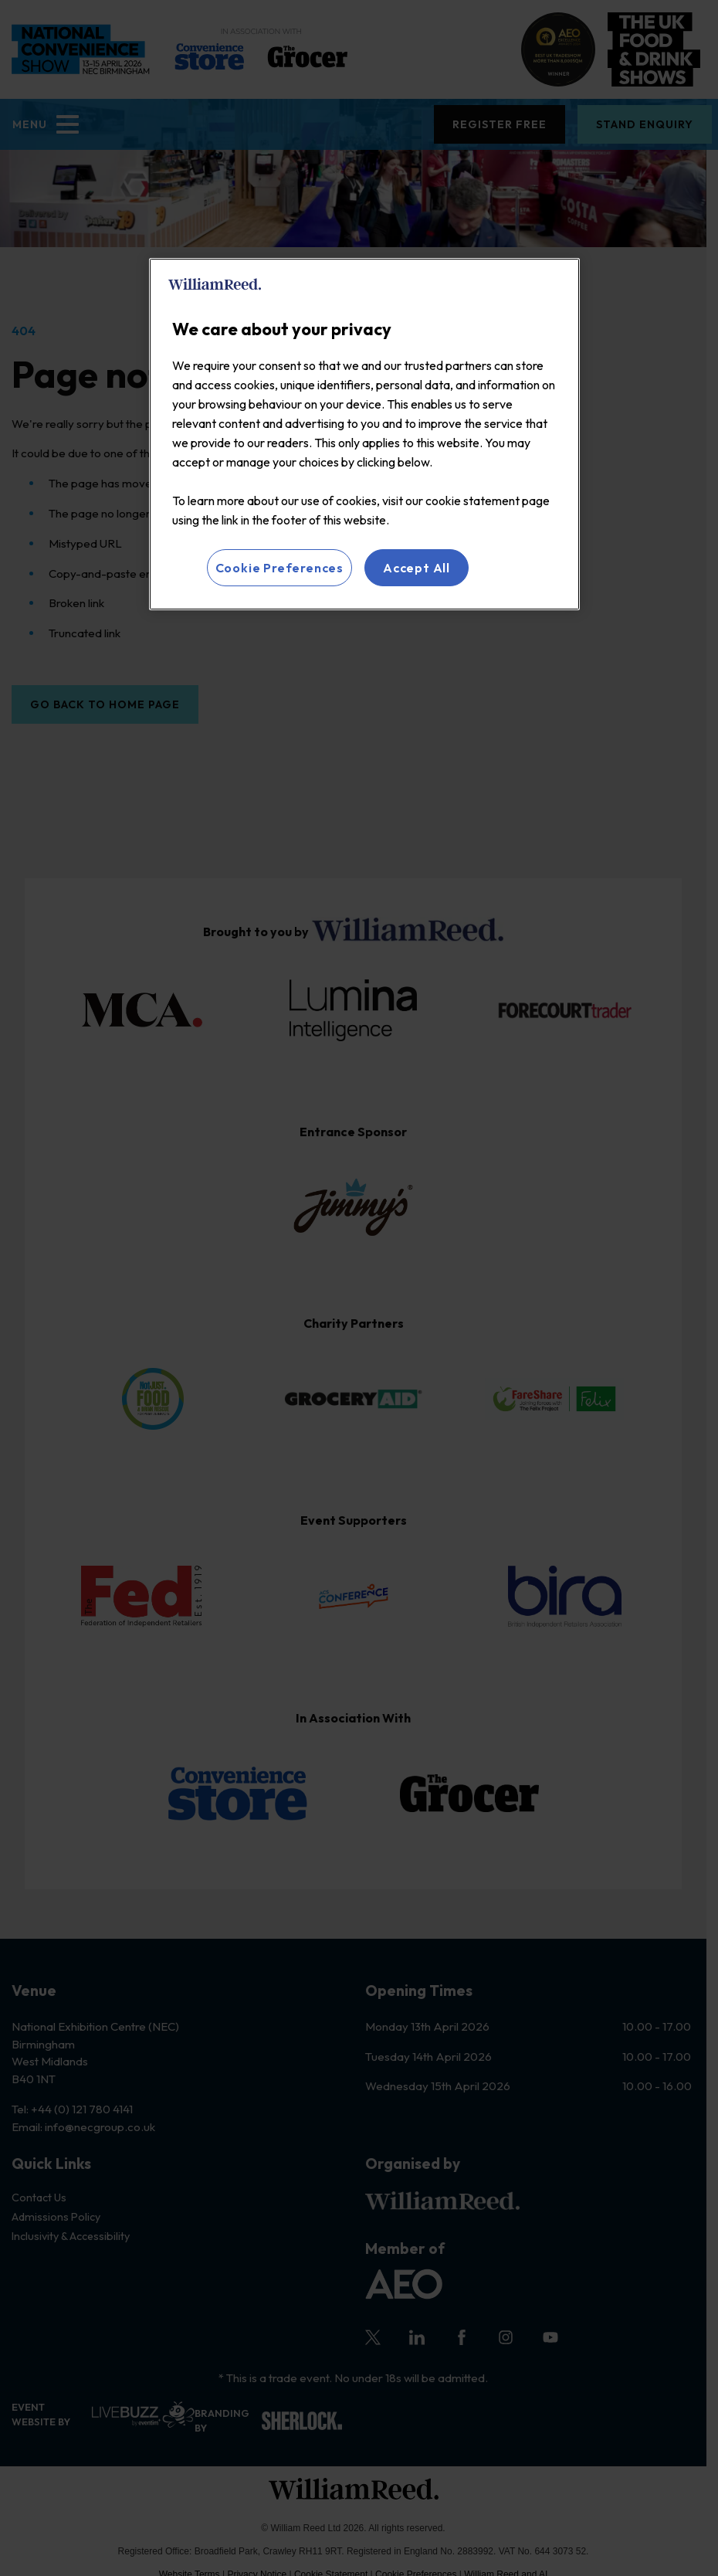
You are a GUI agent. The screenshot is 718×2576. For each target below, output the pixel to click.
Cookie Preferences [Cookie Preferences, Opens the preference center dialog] (279, 567)
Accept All (416, 567)
